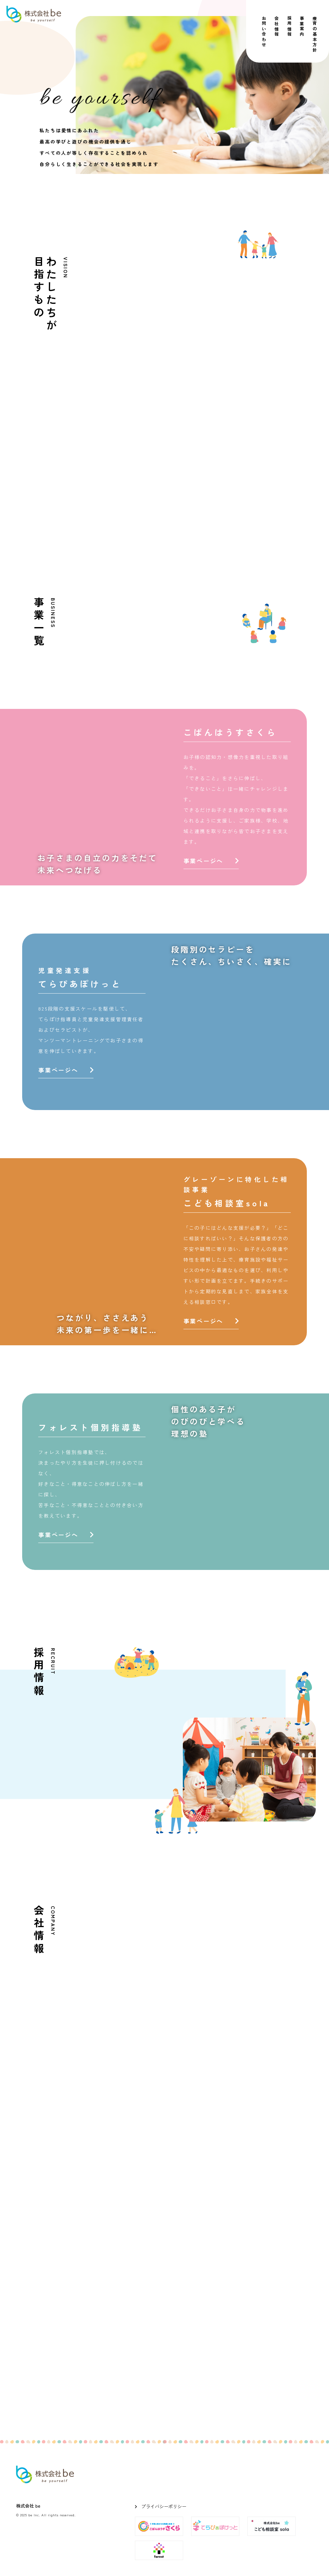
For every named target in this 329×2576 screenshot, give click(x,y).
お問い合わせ (264, 31)
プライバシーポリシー (163, 2506)
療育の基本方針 (315, 34)
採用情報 (289, 26)
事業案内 (302, 26)
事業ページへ (211, 861)
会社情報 (277, 26)
